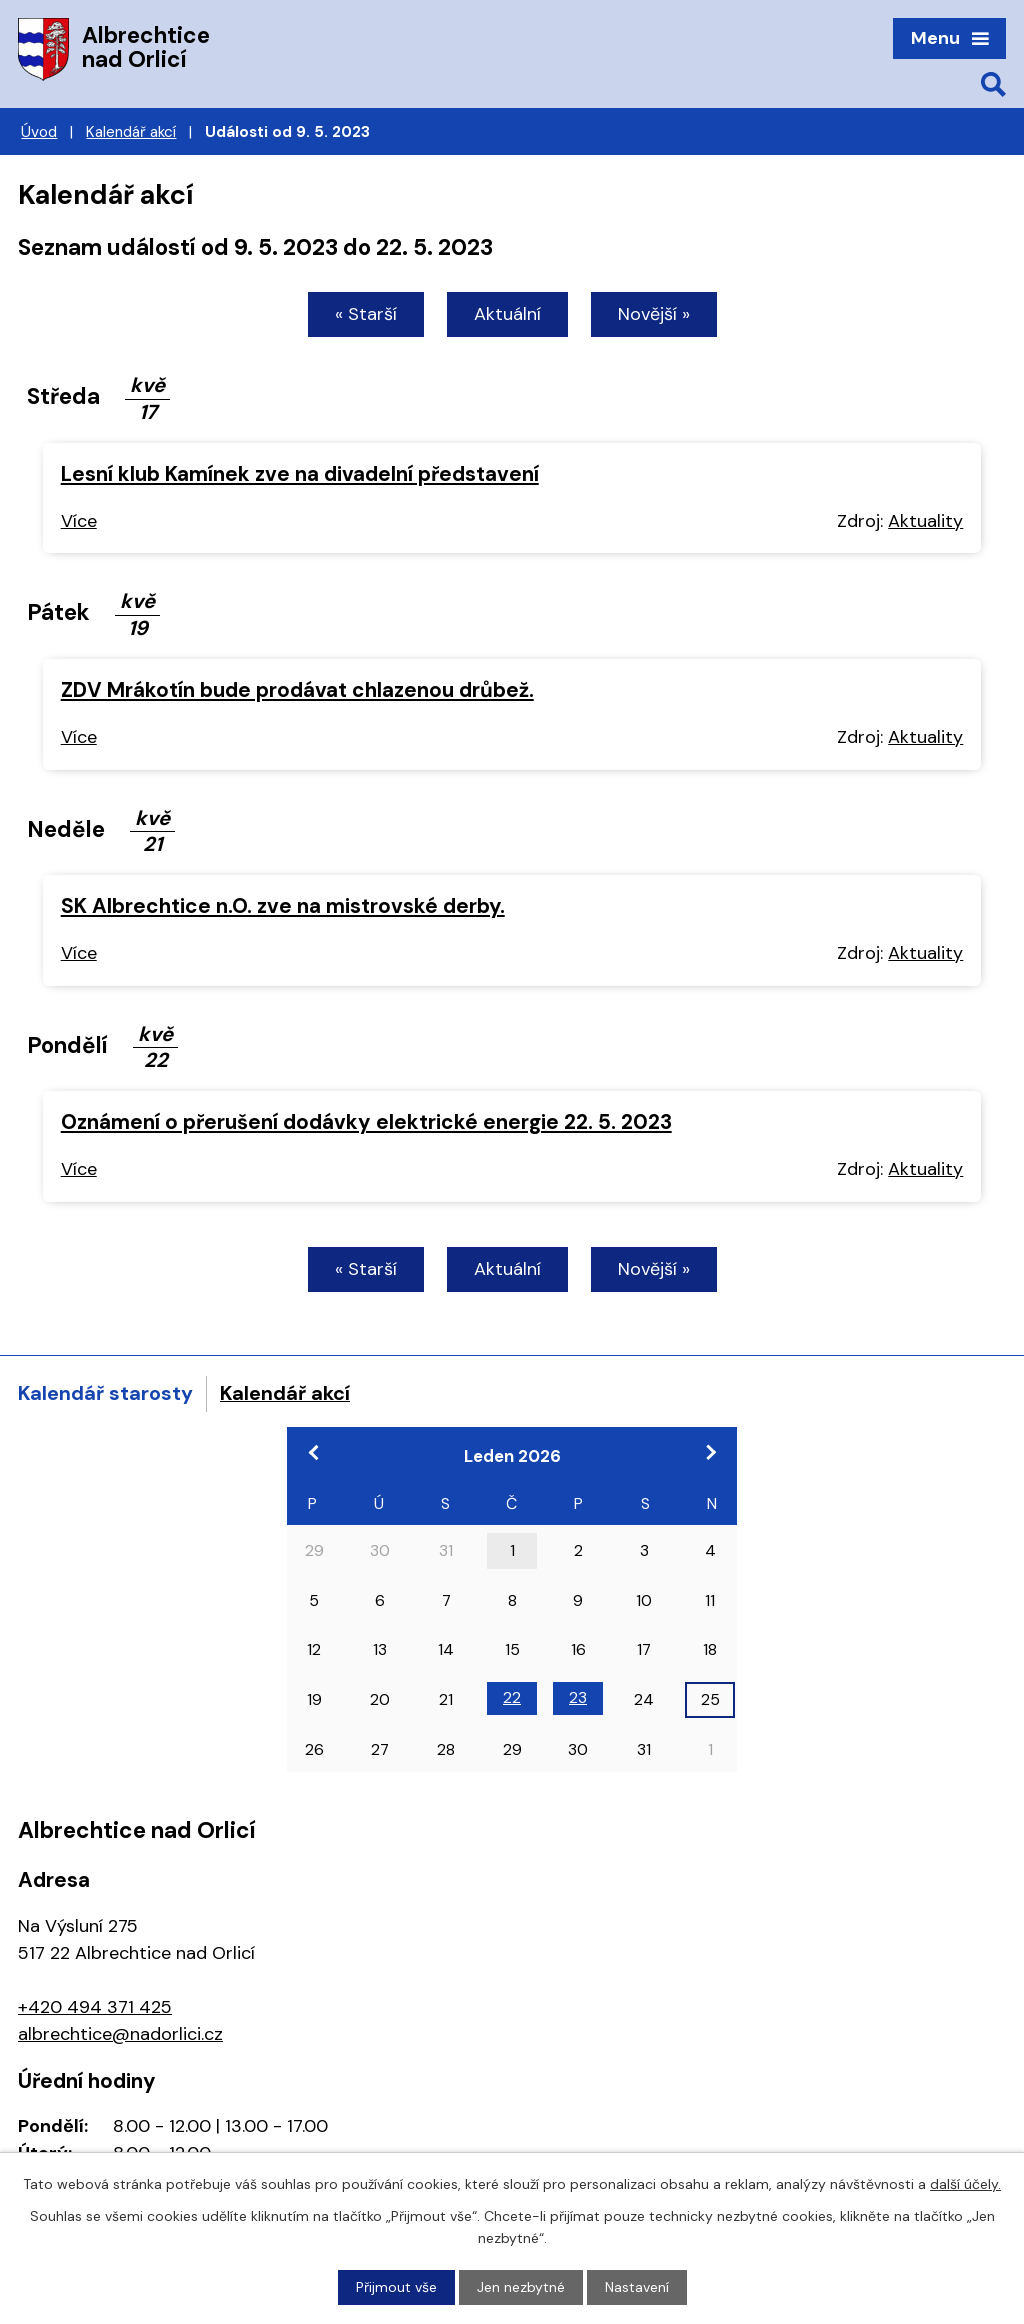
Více (79, 521)
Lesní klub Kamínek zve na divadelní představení (300, 473)
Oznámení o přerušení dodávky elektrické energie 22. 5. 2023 (366, 1121)
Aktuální (507, 314)
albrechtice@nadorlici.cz (120, 2034)
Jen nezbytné (521, 2287)
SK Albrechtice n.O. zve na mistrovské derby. (283, 905)
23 (578, 1697)
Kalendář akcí (131, 132)
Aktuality (925, 521)
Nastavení (637, 2287)
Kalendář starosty (105, 1393)
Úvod (39, 132)
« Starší (366, 314)
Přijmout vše (396, 2287)
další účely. (965, 2184)
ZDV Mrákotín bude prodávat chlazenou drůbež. (297, 689)
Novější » (654, 314)
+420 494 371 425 (95, 2007)
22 (512, 1697)
